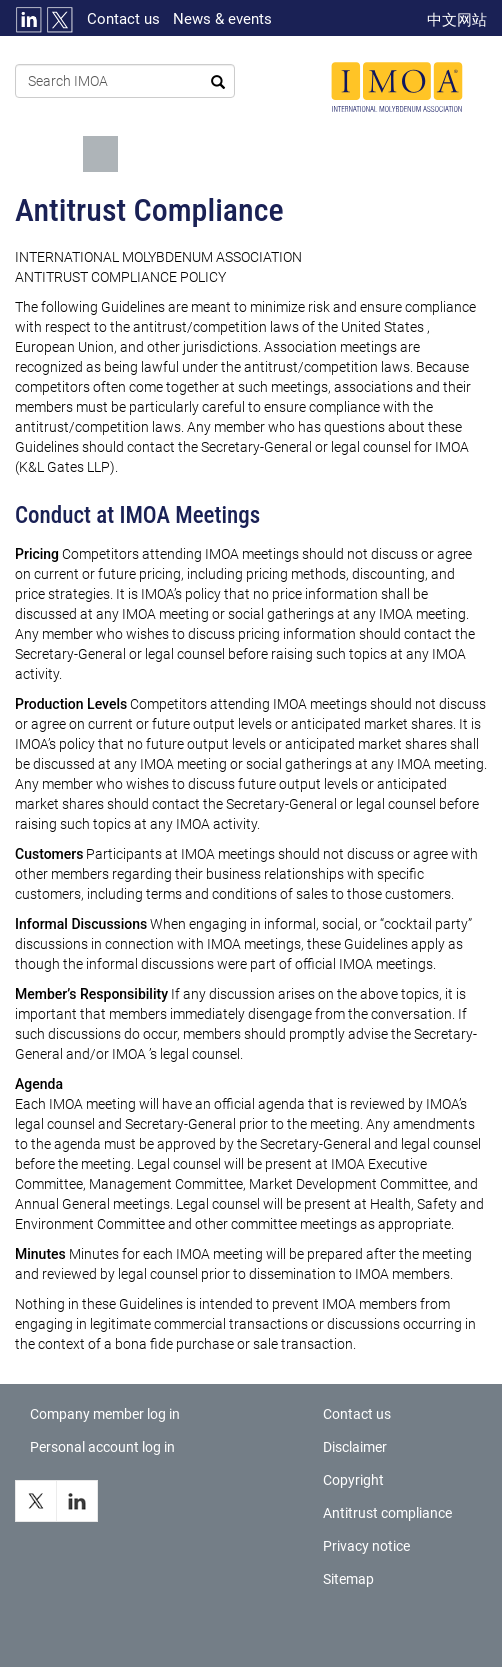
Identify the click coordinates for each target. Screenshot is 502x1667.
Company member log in (105, 1414)
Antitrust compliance (387, 1513)
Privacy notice (366, 1546)
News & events (222, 19)
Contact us (123, 19)
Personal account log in (102, 1447)
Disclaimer (355, 1447)
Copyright (353, 1480)
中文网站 (457, 20)
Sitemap (348, 1579)
